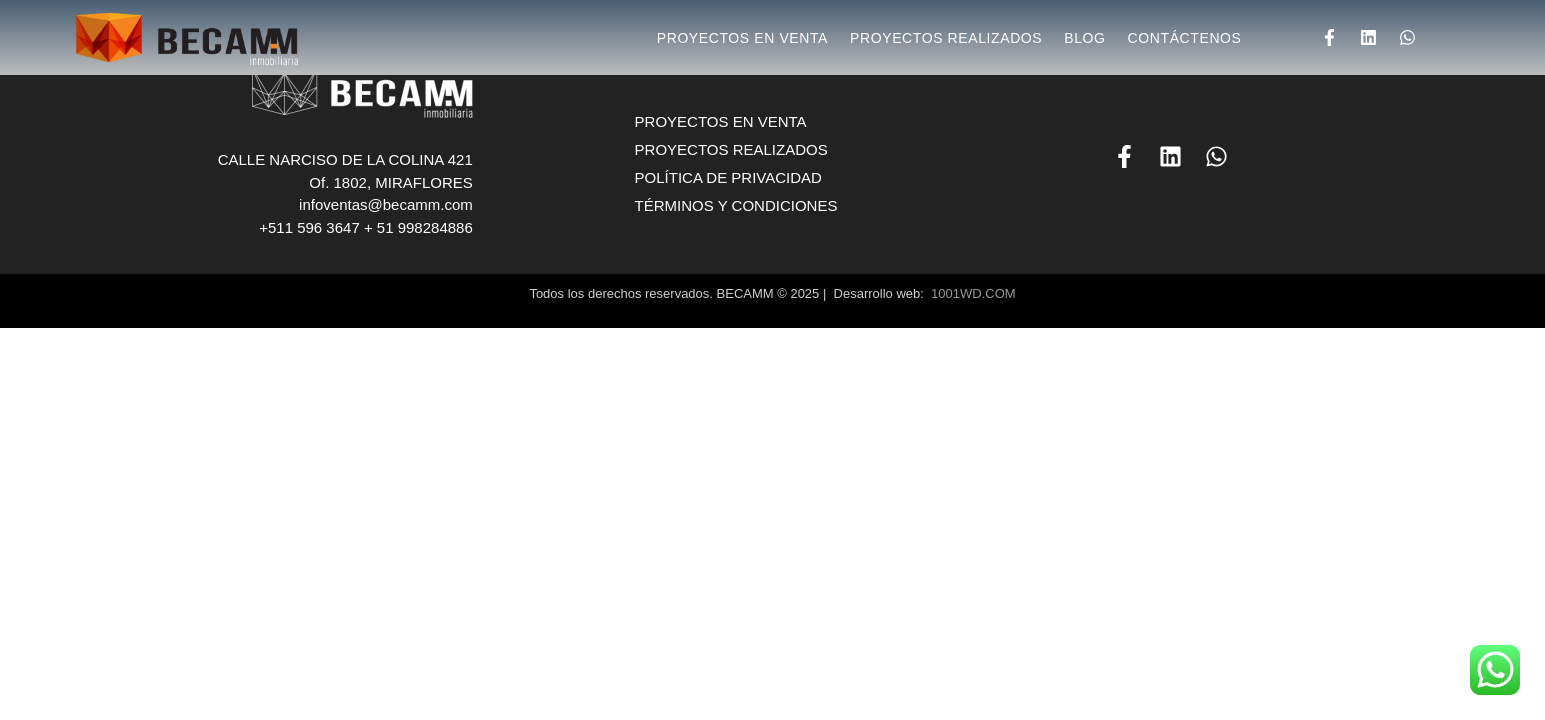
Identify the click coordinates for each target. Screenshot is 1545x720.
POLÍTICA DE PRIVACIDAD (728, 177)
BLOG (1084, 38)
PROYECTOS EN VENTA (742, 38)
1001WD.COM (973, 293)
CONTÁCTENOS (1185, 38)
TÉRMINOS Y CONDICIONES (736, 205)
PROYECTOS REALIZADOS (946, 38)
